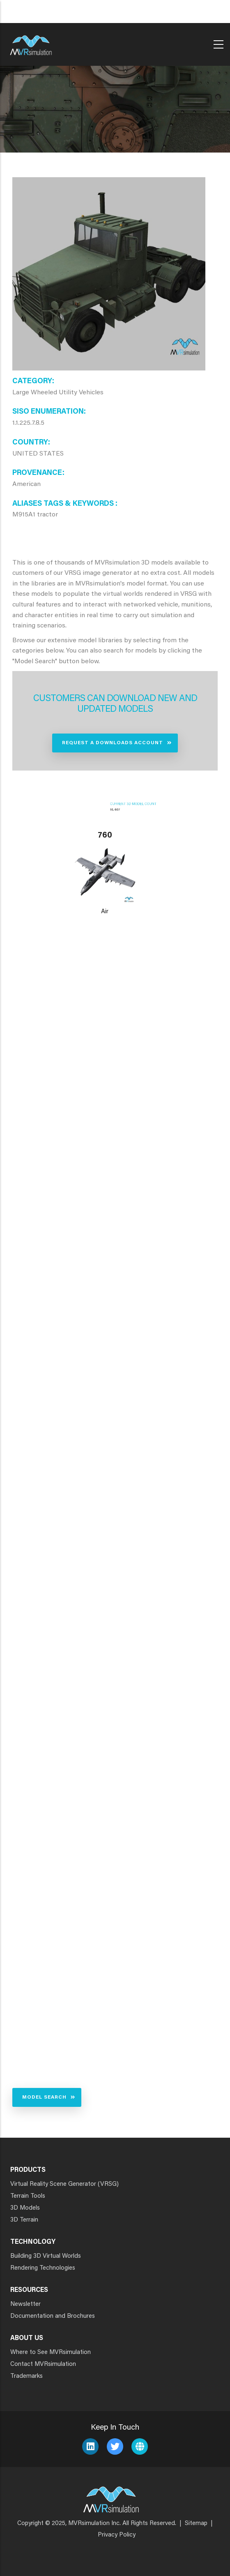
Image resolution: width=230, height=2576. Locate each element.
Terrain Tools (27, 2196)
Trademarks (26, 2376)
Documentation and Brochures (52, 2316)
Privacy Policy (117, 2535)
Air (104, 912)
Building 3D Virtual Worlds (45, 2256)
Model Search (44, 2097)
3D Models (25, 2208)
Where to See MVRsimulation (50, 2352)
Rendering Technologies (42, 2268)
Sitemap (196, 2523)
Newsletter (25, 2304)
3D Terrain (24, 2220)
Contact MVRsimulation (43, 2364)
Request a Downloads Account (112, 743)
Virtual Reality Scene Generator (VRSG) (64, 2184)
